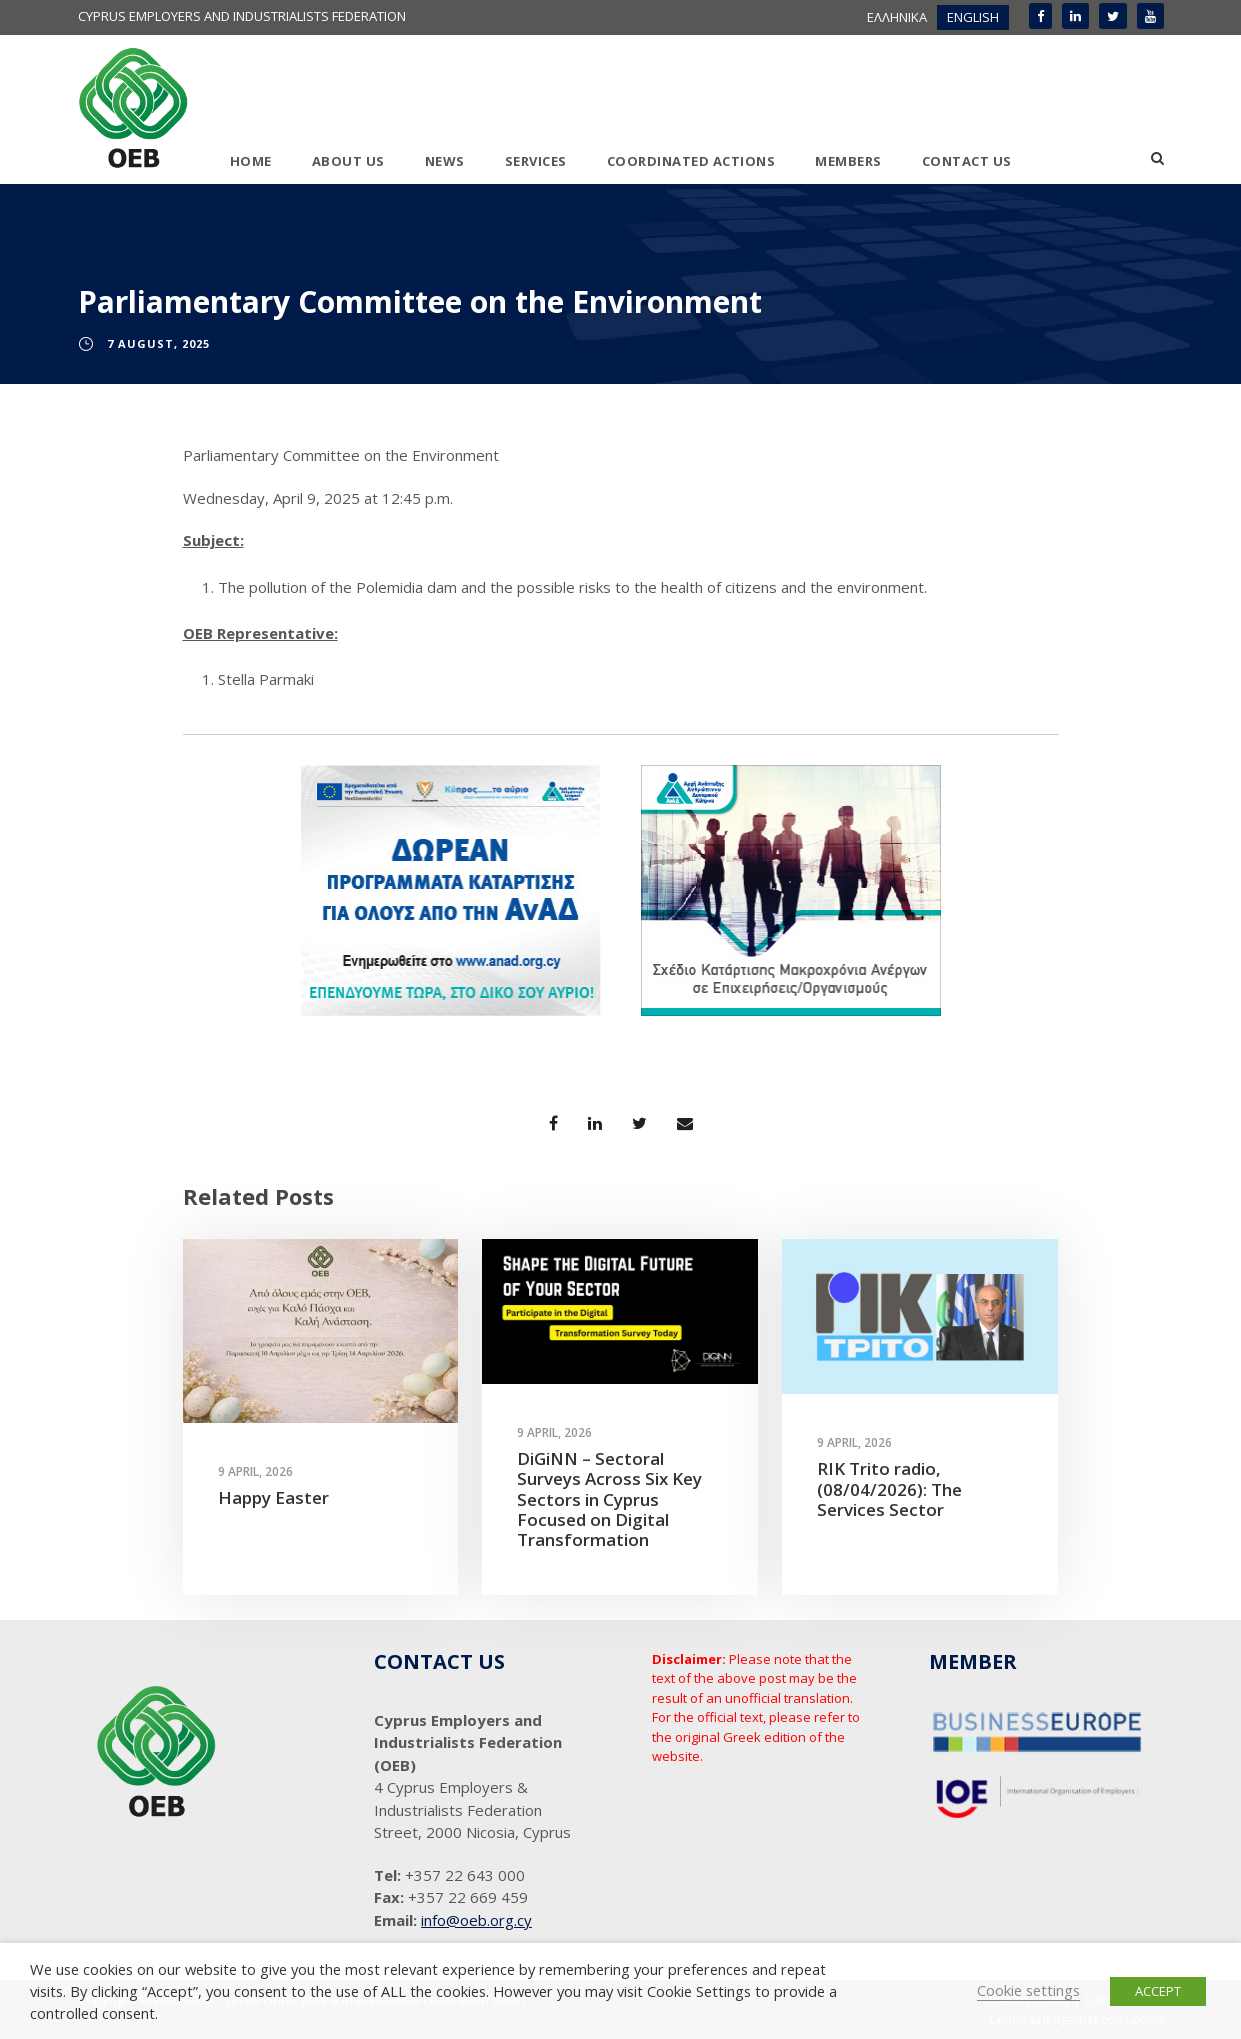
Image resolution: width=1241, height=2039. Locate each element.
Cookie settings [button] (1028, 1990)
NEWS (445, 161)
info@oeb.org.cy (476, 1920)
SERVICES (536, 161)
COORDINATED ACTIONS (691, 161)
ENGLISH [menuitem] (973, 17)
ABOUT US (348, 161)
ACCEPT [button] (1158, 1991)
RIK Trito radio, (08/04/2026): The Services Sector (889, 1489)
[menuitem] (897, 17)
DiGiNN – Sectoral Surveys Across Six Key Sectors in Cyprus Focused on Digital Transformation (609, 1499)
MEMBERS (848, 161)
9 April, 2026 (255, 1471)
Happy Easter (273, 1497)
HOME (251, 161)
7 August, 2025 (158, 343)
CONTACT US (967, 161)
